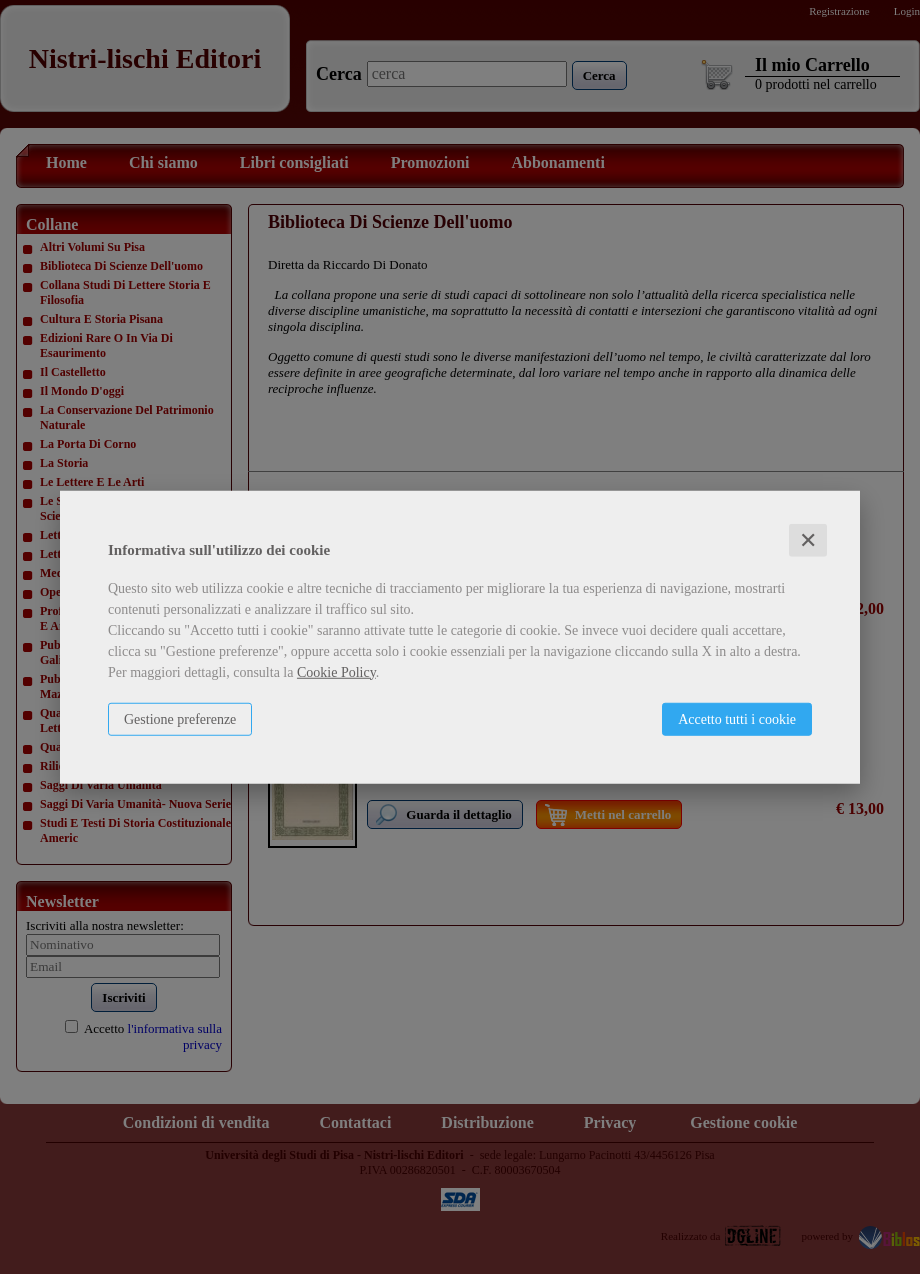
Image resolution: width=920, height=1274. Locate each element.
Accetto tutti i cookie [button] (737, 718)
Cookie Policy (336, 671)
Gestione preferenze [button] (180, 718)
